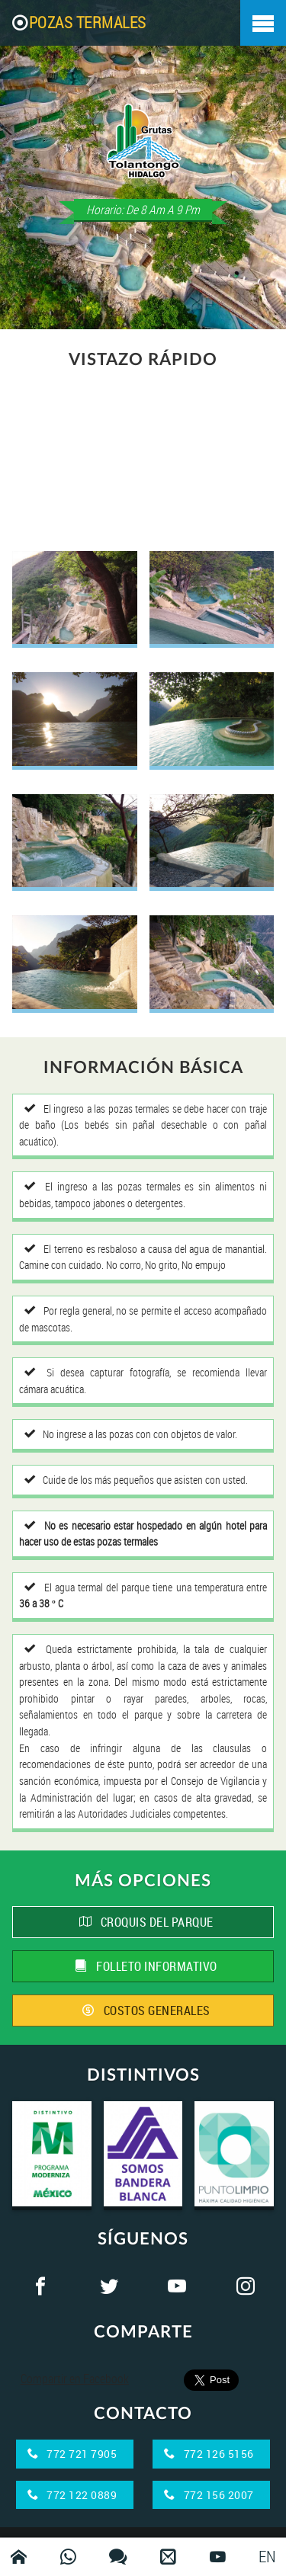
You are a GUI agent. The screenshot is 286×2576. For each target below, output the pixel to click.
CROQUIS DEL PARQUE (146, 1922)
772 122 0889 (72, 2495)
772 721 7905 (72, 2453)
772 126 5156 (208, 2453)
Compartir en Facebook (75, 2378)
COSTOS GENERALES (146, 2010)
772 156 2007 (208, 2495)
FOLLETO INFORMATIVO (146, 1966)
